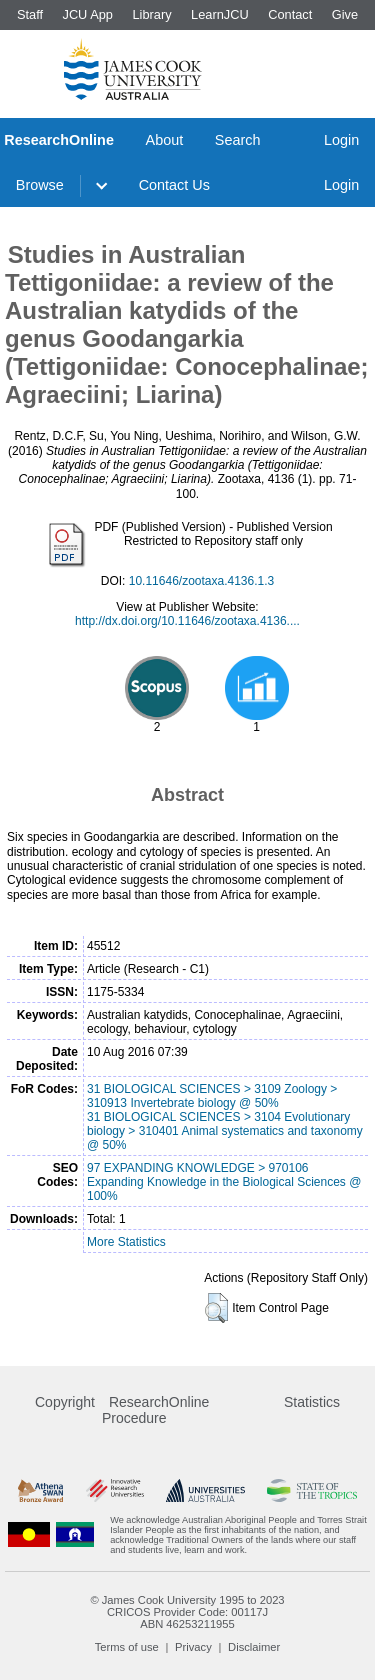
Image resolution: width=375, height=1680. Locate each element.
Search (238, 140)
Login (341, 140)
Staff (30, 14)
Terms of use (127, 1647)
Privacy (193, 1647)
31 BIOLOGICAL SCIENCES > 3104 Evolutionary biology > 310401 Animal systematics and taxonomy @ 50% (225, 1131)
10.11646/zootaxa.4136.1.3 (201, 581)
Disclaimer (254, 1647)
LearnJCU (220, 14)
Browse (40, 185)
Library (151, 14)
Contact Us (174, 185)
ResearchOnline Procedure (155, 1410)
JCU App (87, 14)
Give (345, 14)
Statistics (312, 1402)
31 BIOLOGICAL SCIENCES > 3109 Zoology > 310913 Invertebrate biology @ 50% (212, 1096)
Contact (290, 14)
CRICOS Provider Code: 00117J (187, 1612)
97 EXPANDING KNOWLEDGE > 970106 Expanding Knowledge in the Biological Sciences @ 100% (224, 1182)
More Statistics (126, 1242)
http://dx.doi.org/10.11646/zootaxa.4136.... (187, 621)
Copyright (65, 1402)
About (165, 140)
